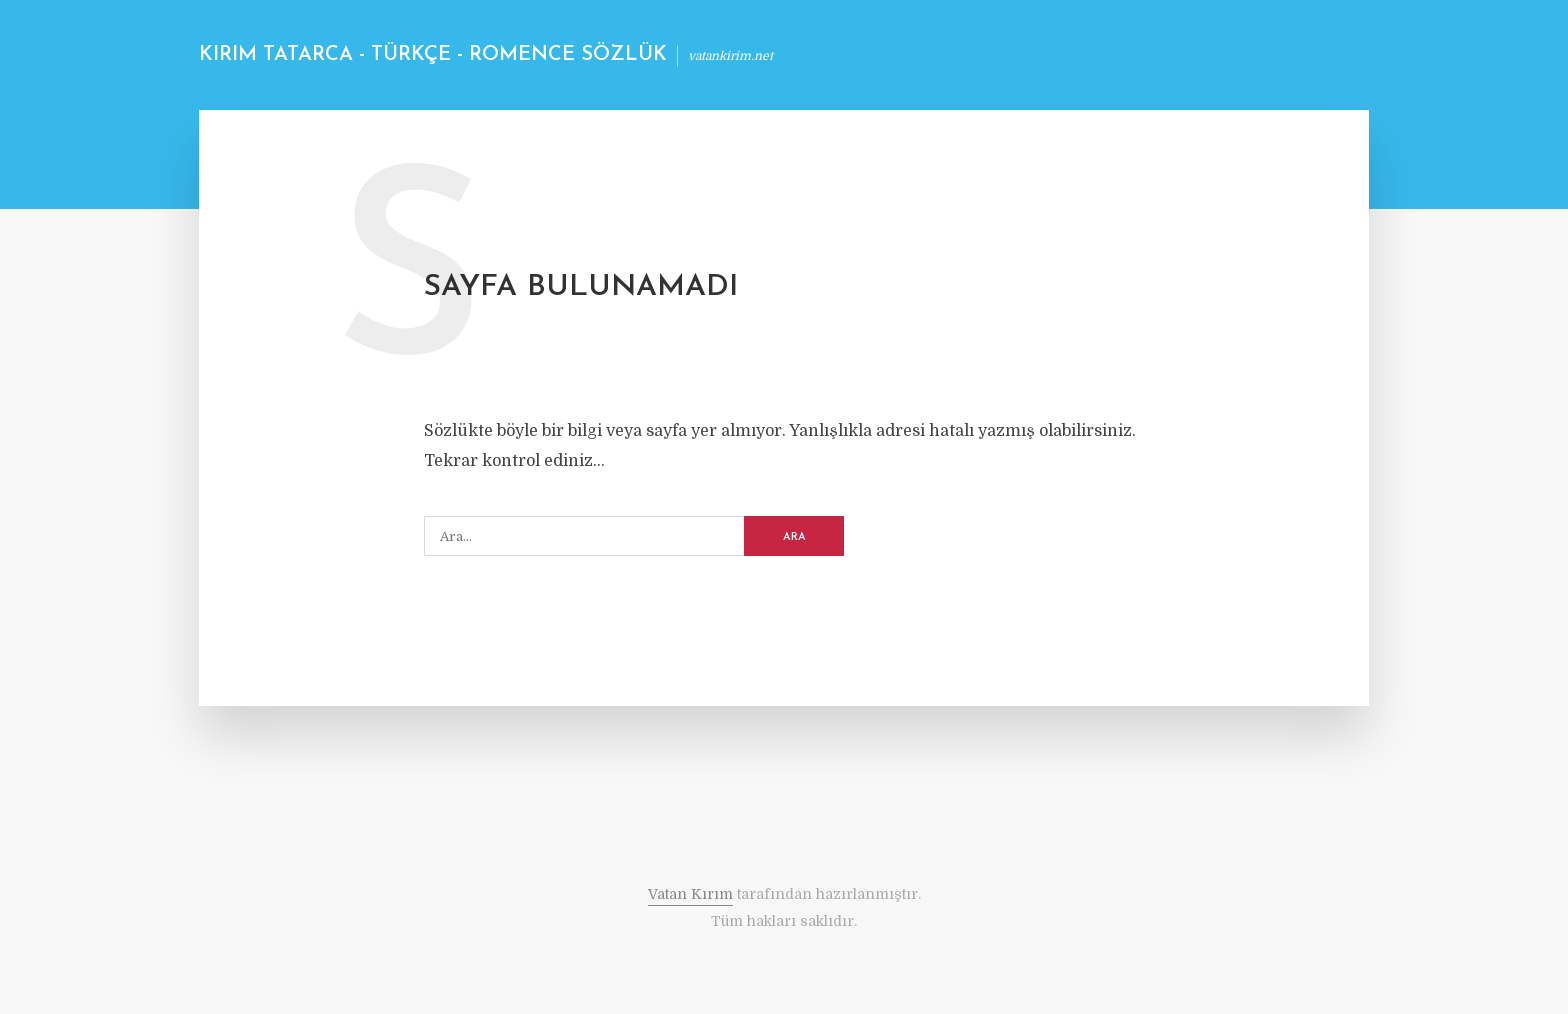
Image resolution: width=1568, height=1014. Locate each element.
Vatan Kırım (690, 894)
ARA (794, 537)
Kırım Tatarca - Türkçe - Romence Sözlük (433, 55)
